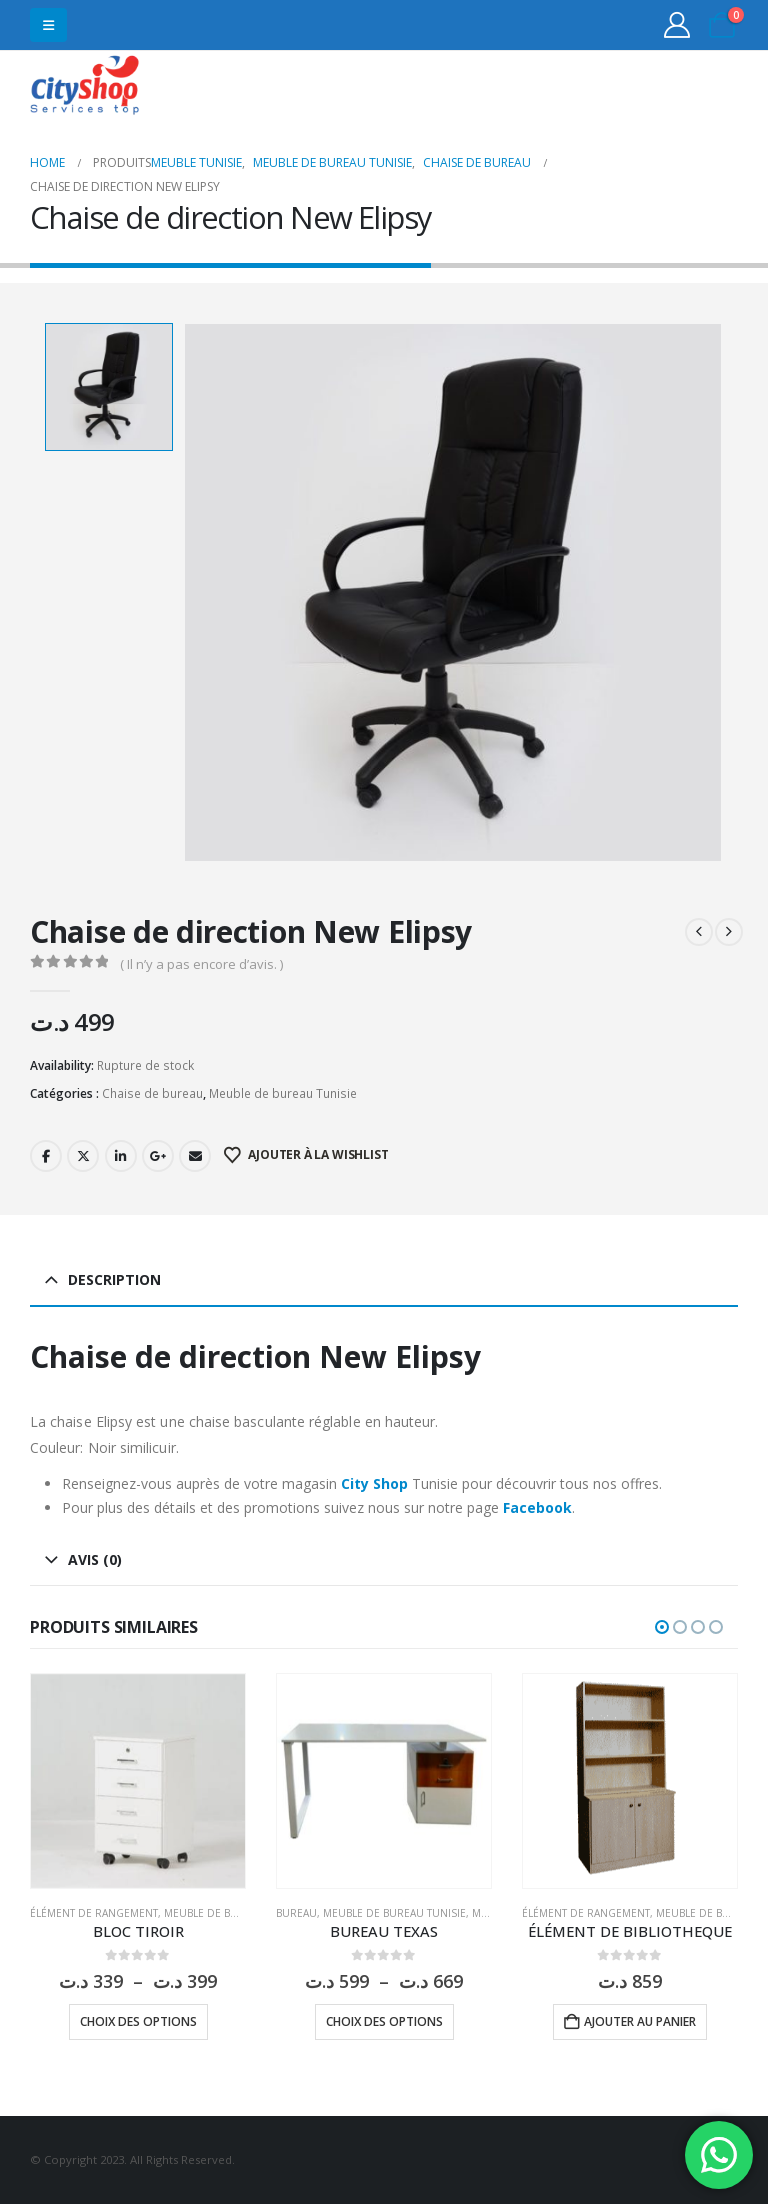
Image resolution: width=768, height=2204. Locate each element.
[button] (48, 25)
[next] (729, 932)
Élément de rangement (94, 1913)
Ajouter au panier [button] (640, 2021)
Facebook (46, 1156)
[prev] (699, 932)
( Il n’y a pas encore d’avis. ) (201, 964)
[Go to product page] (138, 1781)
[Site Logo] (85, 87)
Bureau (296, 1913)
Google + (158, 1156)
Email (195, 1156)
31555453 (660, 87)
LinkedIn (121, 1156)
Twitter (83, 1156)
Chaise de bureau (152, 1093)
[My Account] (677, 25)
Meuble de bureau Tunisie (283, 1093)
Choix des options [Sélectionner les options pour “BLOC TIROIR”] (138, 2021)
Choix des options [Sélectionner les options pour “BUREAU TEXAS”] (384, 2021)
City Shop (374, 1483)
